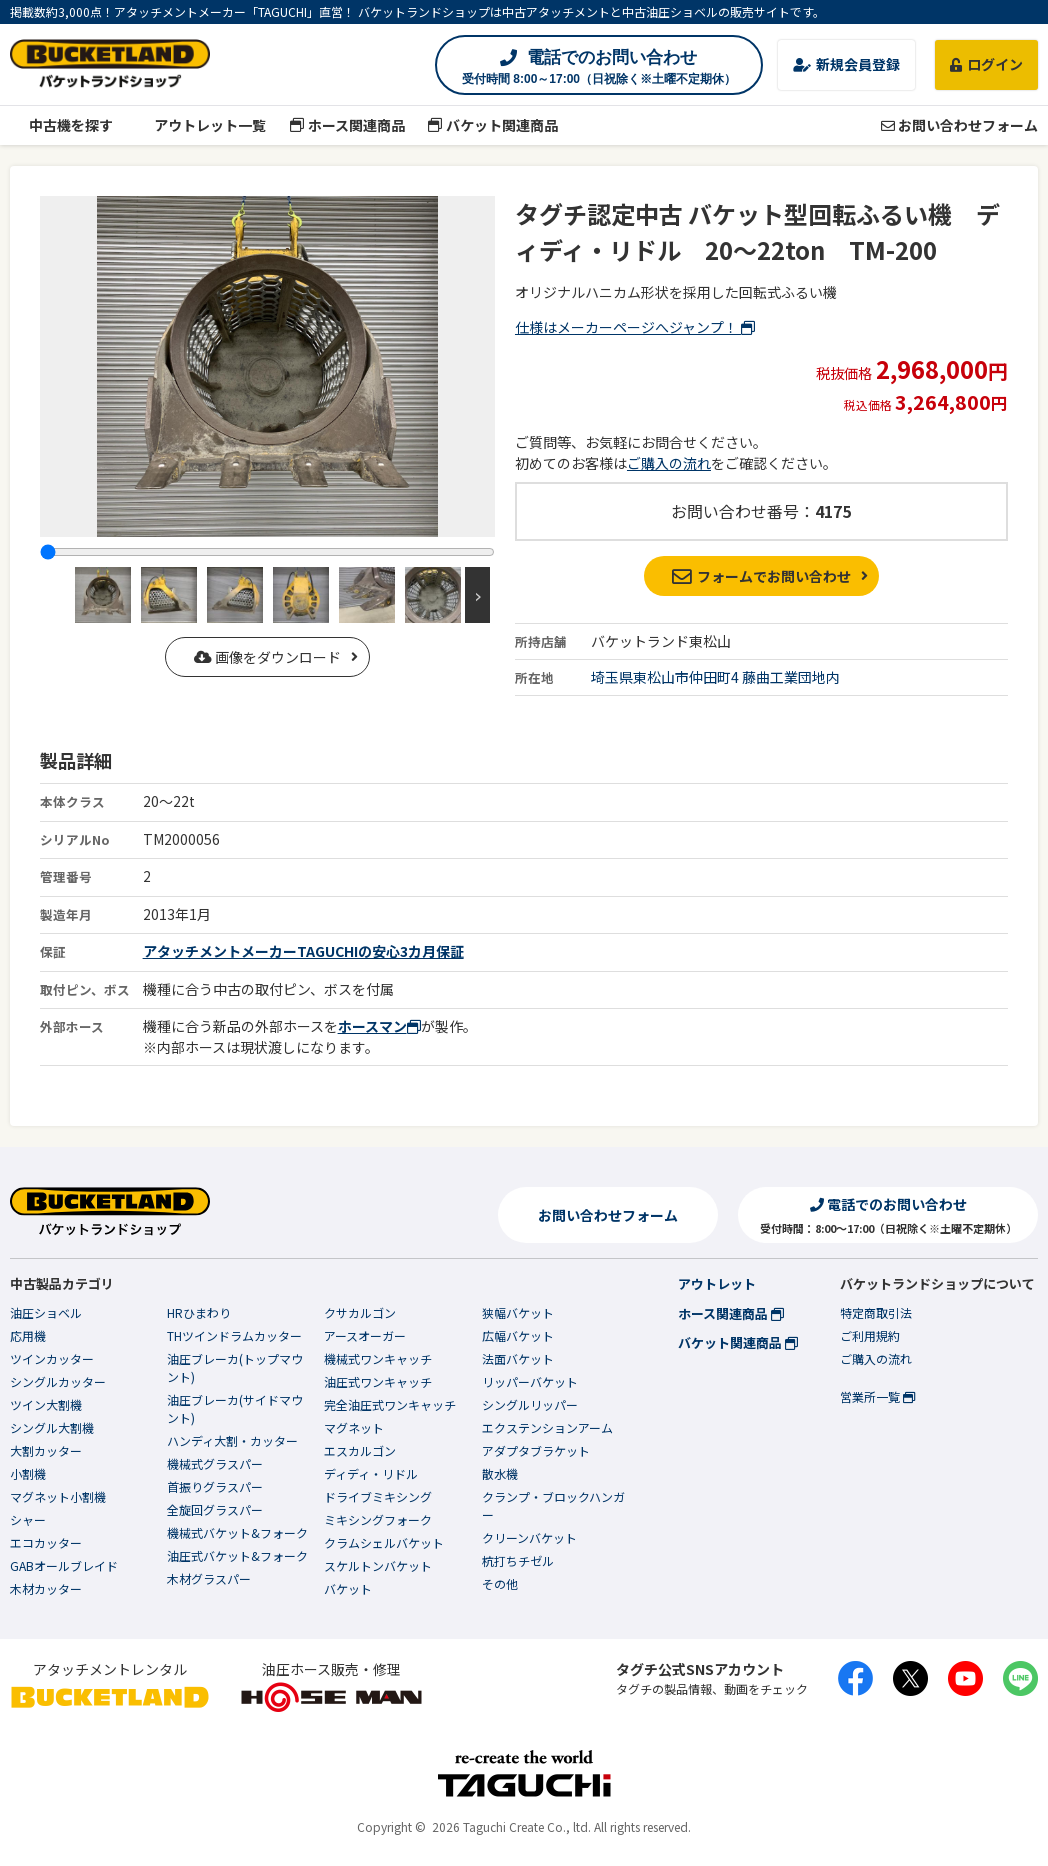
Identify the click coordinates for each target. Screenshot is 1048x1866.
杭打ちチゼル (518, 1560)
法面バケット (518, 1358)
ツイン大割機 (46, 1404)
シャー (28, 1519)
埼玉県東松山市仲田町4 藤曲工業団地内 (715, 677)
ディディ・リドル (371, 1473)
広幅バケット (518, 1335)
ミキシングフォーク (378, 1519)
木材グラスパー (209, 1578)
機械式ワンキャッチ (378, 1358)
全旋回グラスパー (215, 1509)
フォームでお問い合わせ (761, 576)
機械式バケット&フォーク (237, 1532)
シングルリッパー (530, 1404)
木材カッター (46, 1588)
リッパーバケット (530, 1381)
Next (477, 595)
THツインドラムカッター (234, 1335)
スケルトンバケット (378, 1565)
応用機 (28, 1335)
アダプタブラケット (536, 1450)
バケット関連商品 (493, 125)
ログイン (986, 64)
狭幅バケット (518, 1312)
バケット (348, 1588)
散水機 (500, 1473)
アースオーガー (365, 1335)
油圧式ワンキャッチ (378, 1381)
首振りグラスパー (215, 1486)
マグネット (354, 1427)
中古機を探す (61, 125)
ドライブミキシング (378, 1496)
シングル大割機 (52, 1427)
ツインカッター (52, 1358)
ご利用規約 (870, 1335)
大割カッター (46, 1450)
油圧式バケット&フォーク (237, 1555)
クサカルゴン (360, 1312)
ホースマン (379, 1026)
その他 (500, 1583)
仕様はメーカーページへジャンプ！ (635, 327)
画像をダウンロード (267, 657)
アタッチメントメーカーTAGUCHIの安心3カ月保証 (303, 951)
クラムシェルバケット (384, 1542)
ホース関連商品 (347, 125)
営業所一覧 (877, 1396)
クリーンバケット (529, 1537)
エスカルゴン (360, 1450)
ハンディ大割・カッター (232, 1440)
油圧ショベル (46, 1312)
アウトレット (717, 1283)
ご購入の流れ (669, 463)
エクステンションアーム (547, 1427)
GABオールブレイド (64, 1565)
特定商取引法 (876, 1312)
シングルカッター (58, 1381)
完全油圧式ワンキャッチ (390, 1404)
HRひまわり (199, 1312)
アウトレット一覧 (201, 125)
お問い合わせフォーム (959, 125)
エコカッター (46, 1542)
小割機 (28, 1473)
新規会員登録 (846, 64)
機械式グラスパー (215, 1463)
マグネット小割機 (58, 1496)
